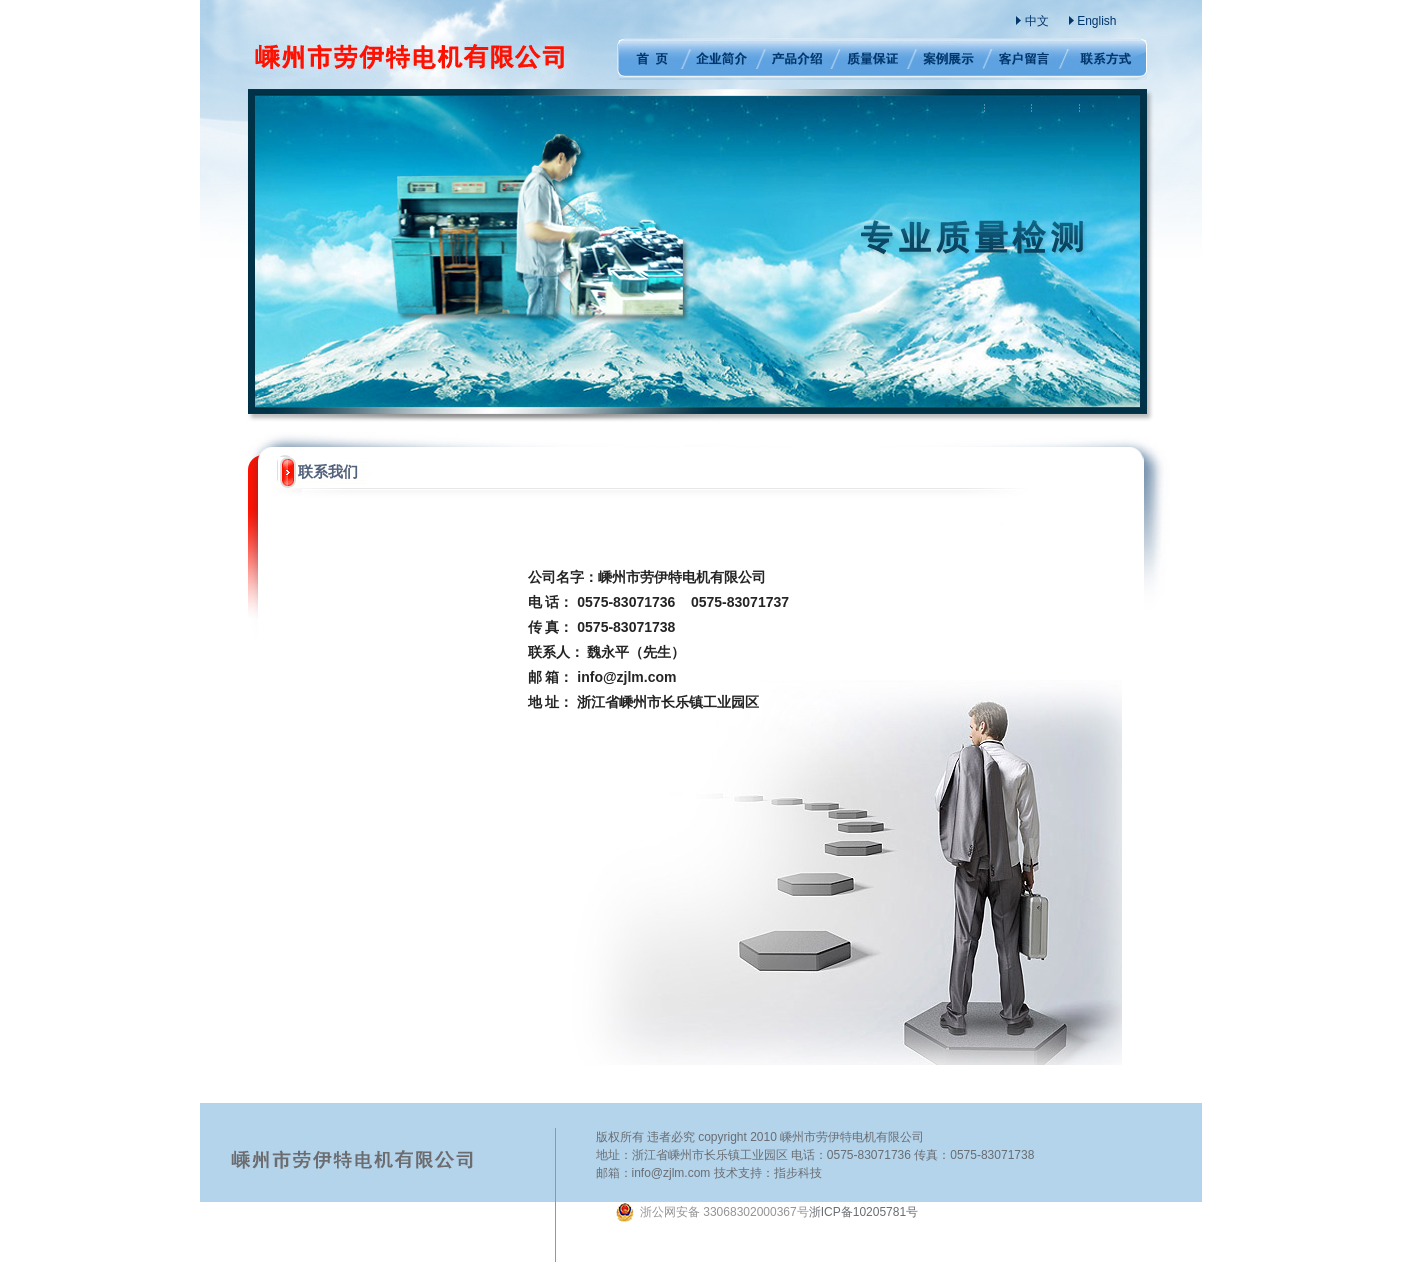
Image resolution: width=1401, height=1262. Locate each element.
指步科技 (798, 1173)
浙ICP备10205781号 (766, 1212)
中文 (1037, 21)
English (1096, 21)
